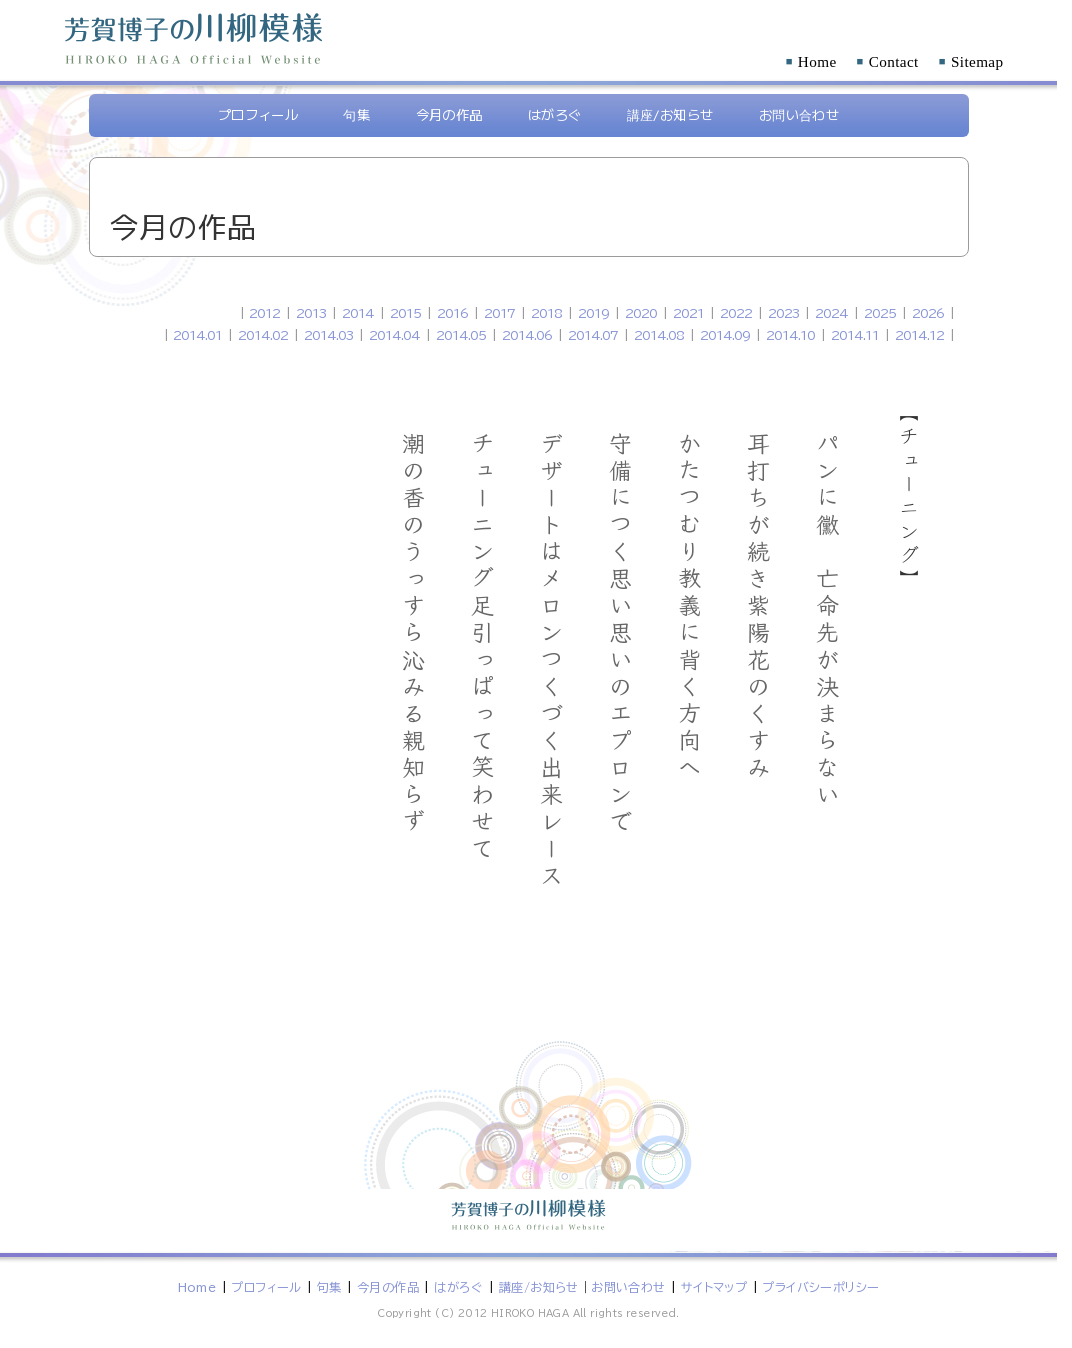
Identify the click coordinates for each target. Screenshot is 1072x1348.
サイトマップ (714, 1287)
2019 (593, 313)
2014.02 (263, 335)
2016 (452, 313)
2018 (546, 313)
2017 (499, 313)
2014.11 (855, 335)
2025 (880, 313)
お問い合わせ (799, 114)
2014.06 (527, 335)
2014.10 (790, 335)
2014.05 (461, 335)
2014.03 (328, 335)
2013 (311, 313)
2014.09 (725, 335)
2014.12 (919, 335)
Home (811, 61)
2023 (783, 313)
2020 (641, 313)
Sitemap (971, 61)
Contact (888, 61)
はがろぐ (555, 114)
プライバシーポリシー (820, 1287)
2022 (736, 313)
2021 (688, 313)
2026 (928, 313)
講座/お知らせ (670, 114)
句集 (356, 114)
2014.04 (394, 335)
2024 (831, 313)
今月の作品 (449, 114)
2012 (264, 313)
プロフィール (258, 114)
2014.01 (197, 335)
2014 (358, 313)
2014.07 (593, 335)
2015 (405, 313)
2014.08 (659, 335)
